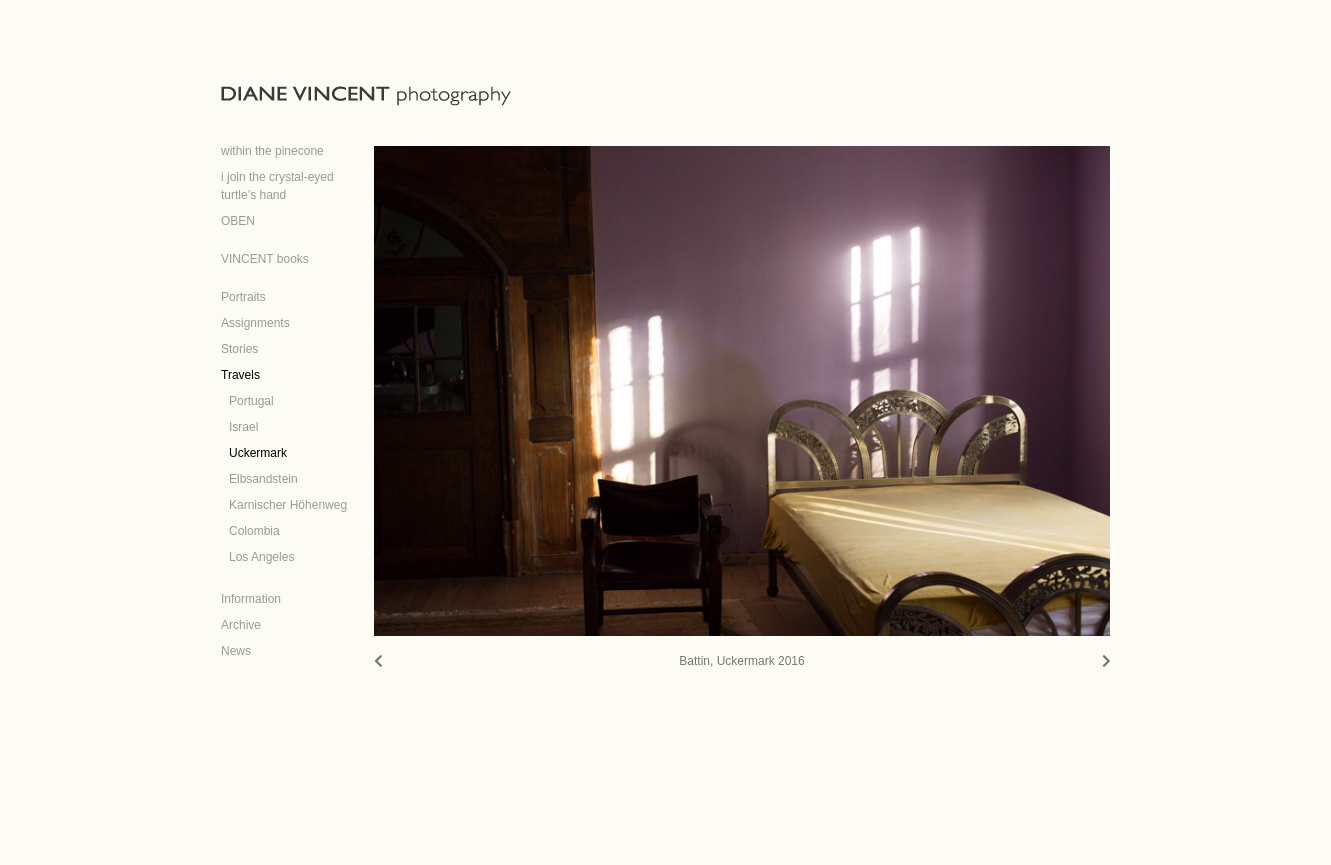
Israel (243, 427)
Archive (241, 625)
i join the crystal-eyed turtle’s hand (277, 186)
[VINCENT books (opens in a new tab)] (265, 253)
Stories (239, 349)
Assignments (255, 323)
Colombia (254, 531)
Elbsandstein (263, 479)
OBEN (238, 221)
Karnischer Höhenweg (288, 505)
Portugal (251, 401)
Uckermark (258, 453)
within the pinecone (272, 151)
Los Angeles (261, 557)
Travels (240, 375)
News (236, 651)
